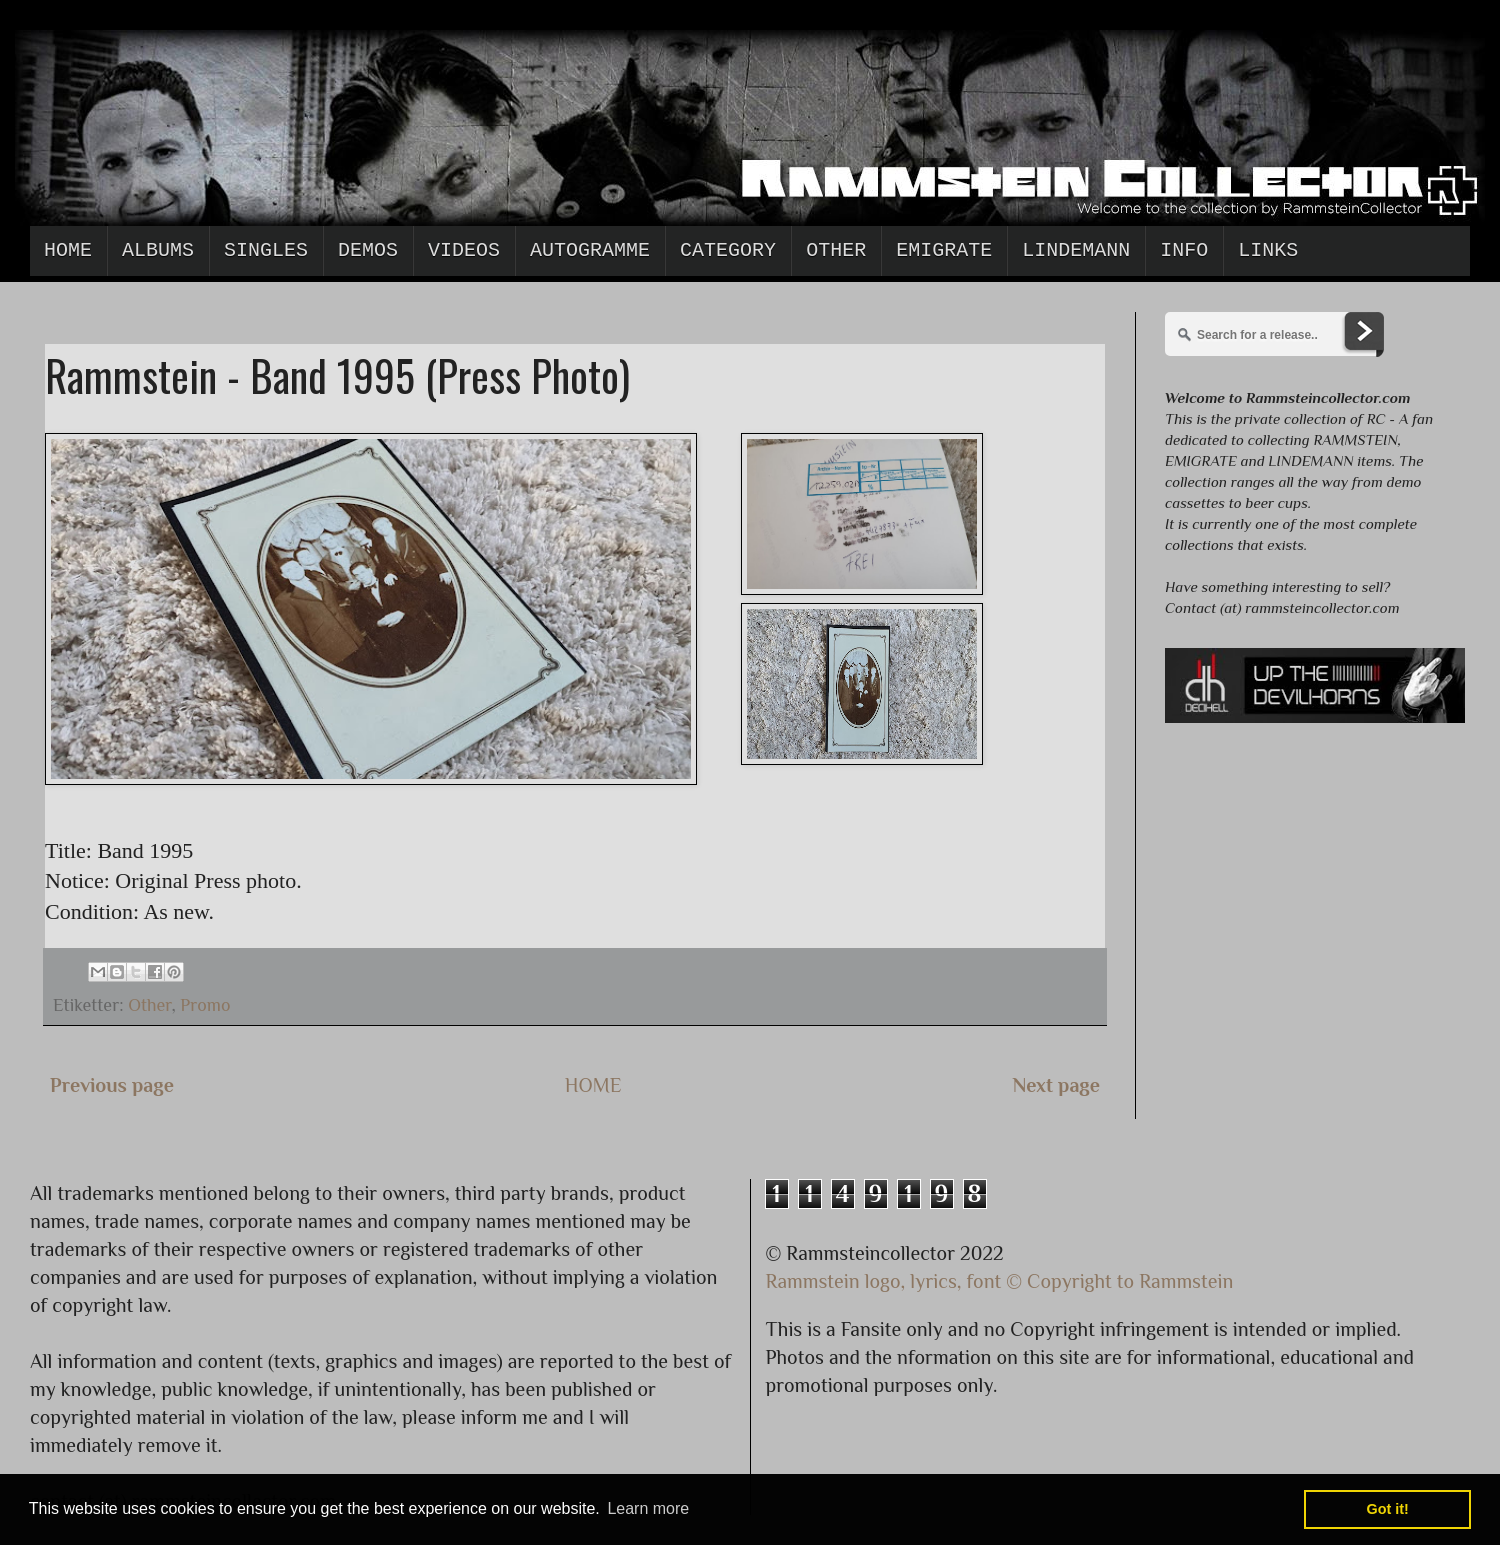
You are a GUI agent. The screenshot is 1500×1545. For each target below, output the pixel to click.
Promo (205, 1005)
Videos (464, 250)
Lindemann (1076, 250)
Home (68, 250)
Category (728, 250)
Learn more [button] (648, 1508)
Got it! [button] (1388, 1509)
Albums (158, 250)
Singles (266, 250)
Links (1268, 250)
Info (1184, 250)
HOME (593, 1085)
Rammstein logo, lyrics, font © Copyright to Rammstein (1000, 1281)
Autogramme (590, 250)
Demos (368, 250)
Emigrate (944, 250)
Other (836, 250)
